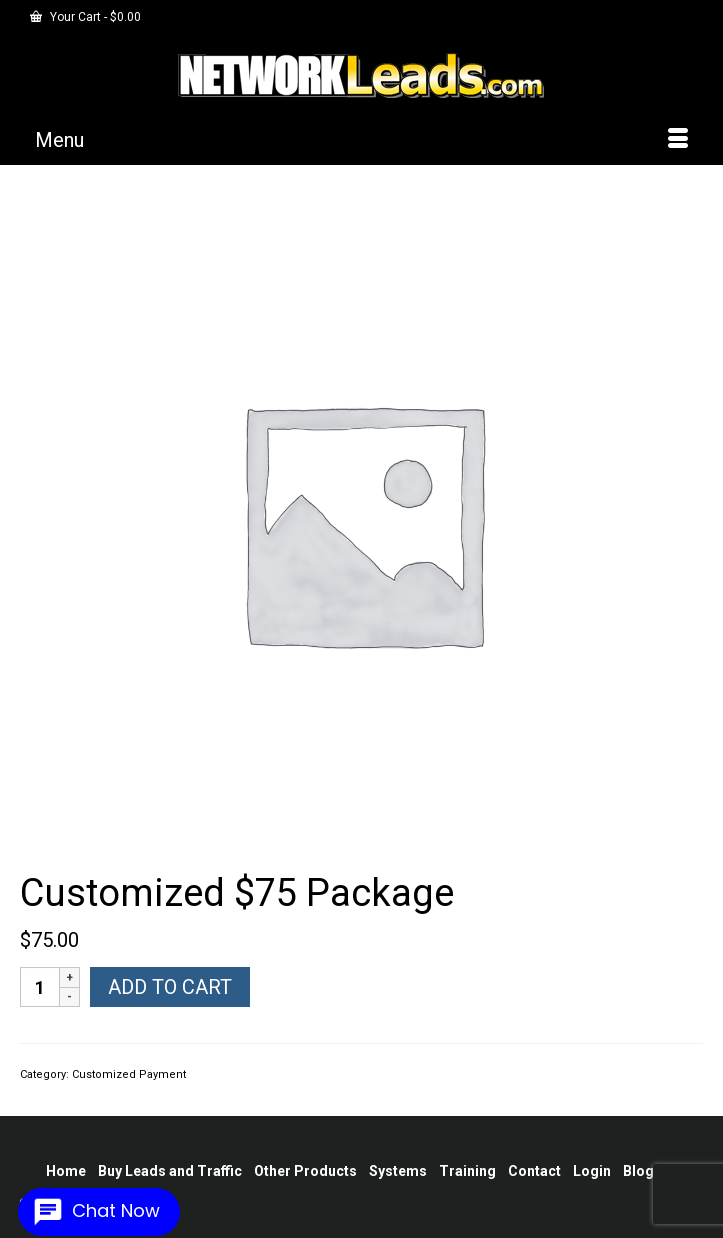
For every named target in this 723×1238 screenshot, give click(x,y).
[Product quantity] (40, 987)
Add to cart (170, 987)
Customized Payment (129, 1074)
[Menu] (361, 140)
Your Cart (85, 17)
